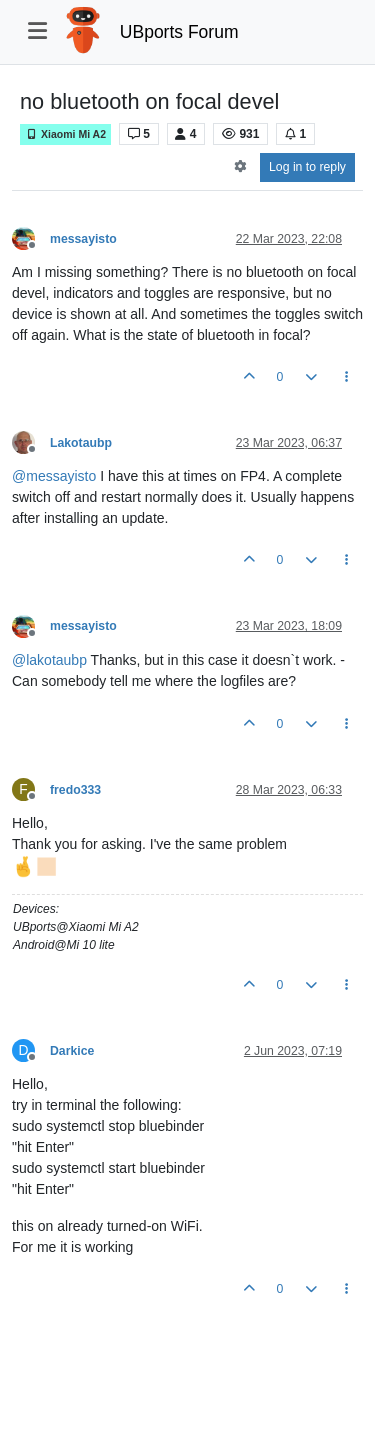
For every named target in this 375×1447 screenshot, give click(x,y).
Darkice (72, 1051)
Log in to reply (307, 167)
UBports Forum (179, 32)
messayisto (83, 239)
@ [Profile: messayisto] (54, 476)
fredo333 (75, 790)
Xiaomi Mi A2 (65, 134)
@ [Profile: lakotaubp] (49, 660)
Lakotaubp (81, 443)
